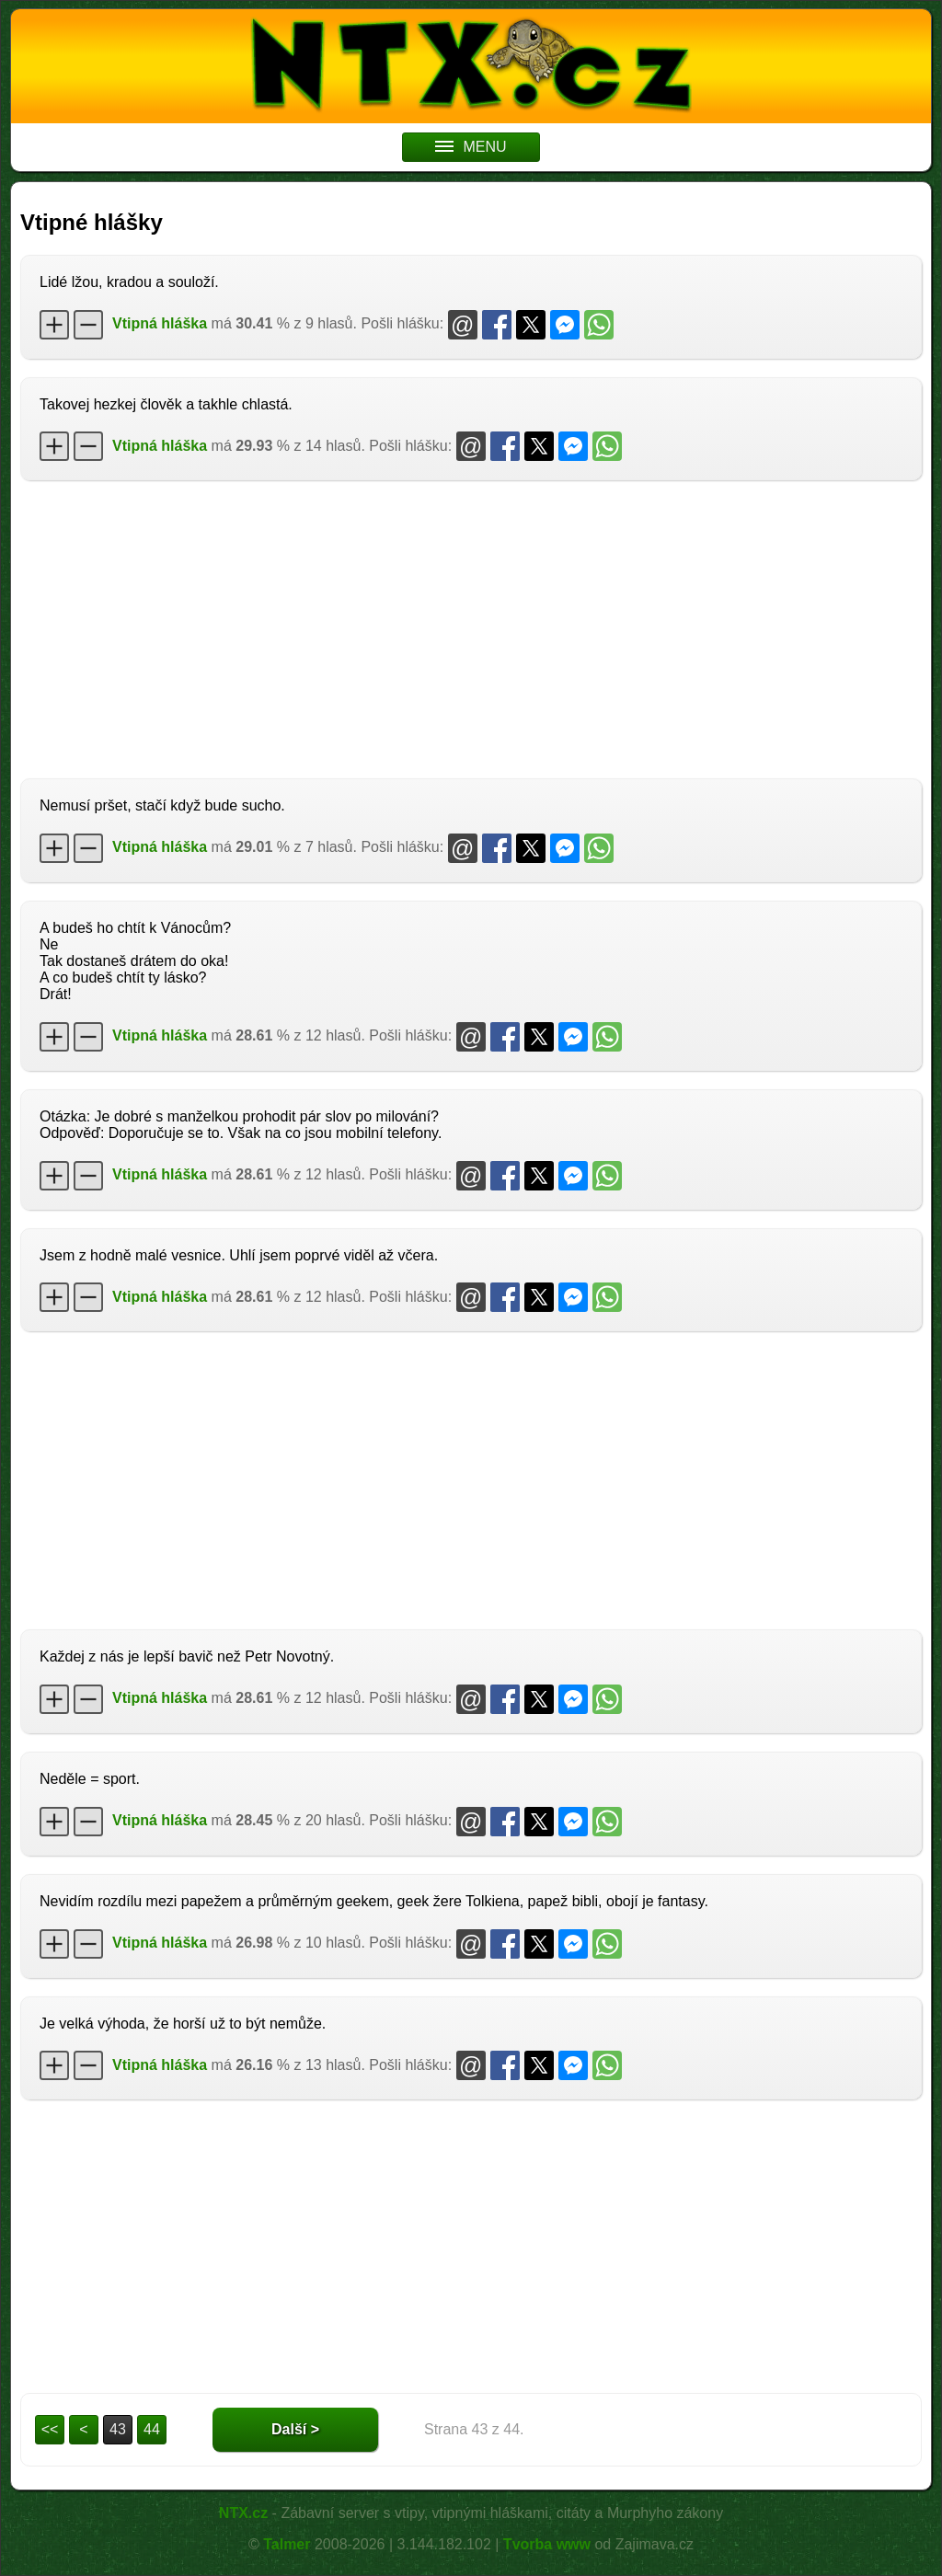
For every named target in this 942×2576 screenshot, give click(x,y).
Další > (295, 2429)
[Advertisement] (471, 627)
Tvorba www (547, 2544)
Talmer (286, 2544)
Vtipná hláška (159, 323)
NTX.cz (243, 2513)
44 (152, 2429)
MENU (470, 147)
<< (50, 2429)
